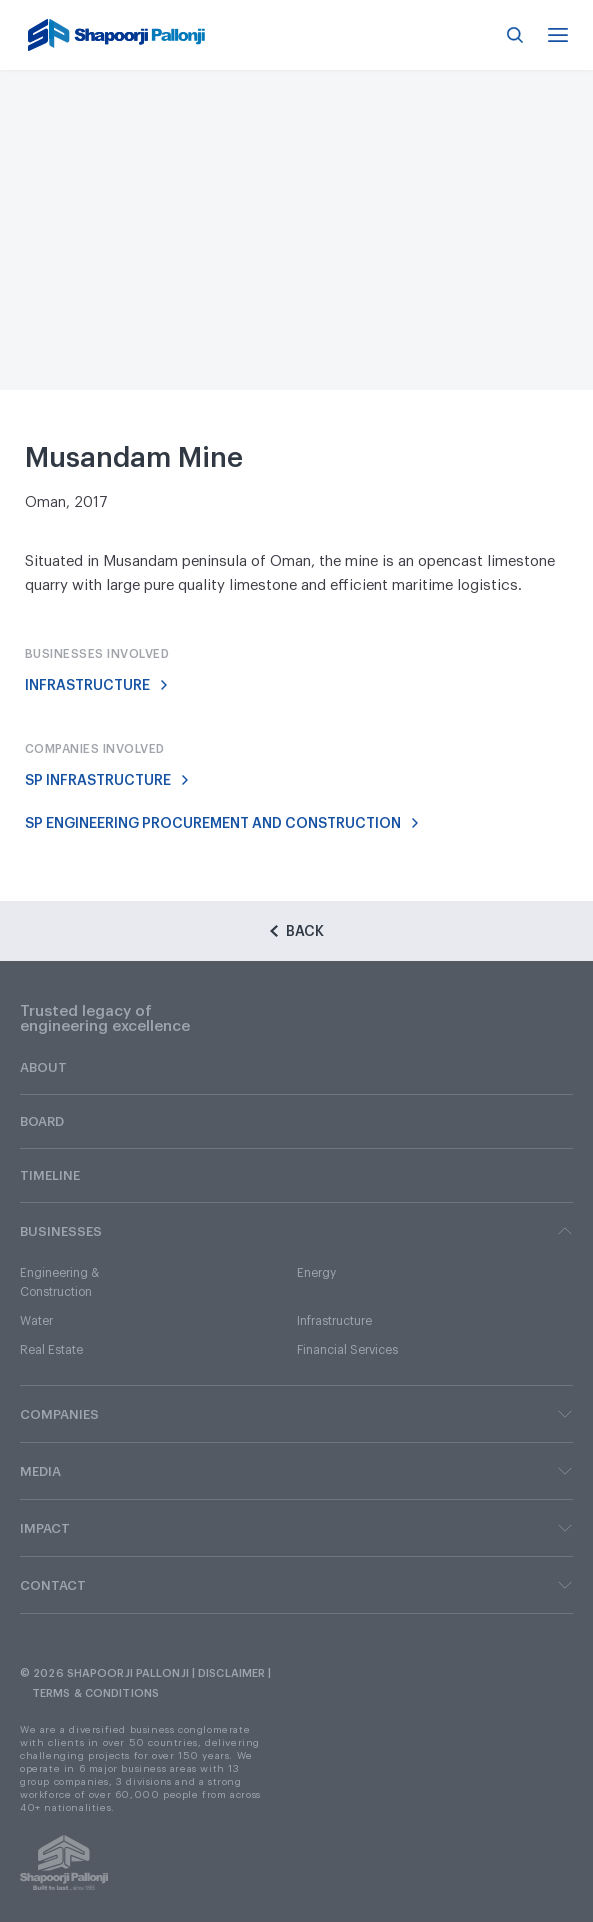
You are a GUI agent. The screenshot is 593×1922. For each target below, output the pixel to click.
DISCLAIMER (231, 1673)
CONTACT (296, 1585)
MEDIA (296, 1471)
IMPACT (296, 1528)
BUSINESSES (296, 1231)
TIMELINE (50, 1175)
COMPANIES (296, 1414)
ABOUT (43, 1067)
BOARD (42, 1121)
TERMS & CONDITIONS (95, 1693)
